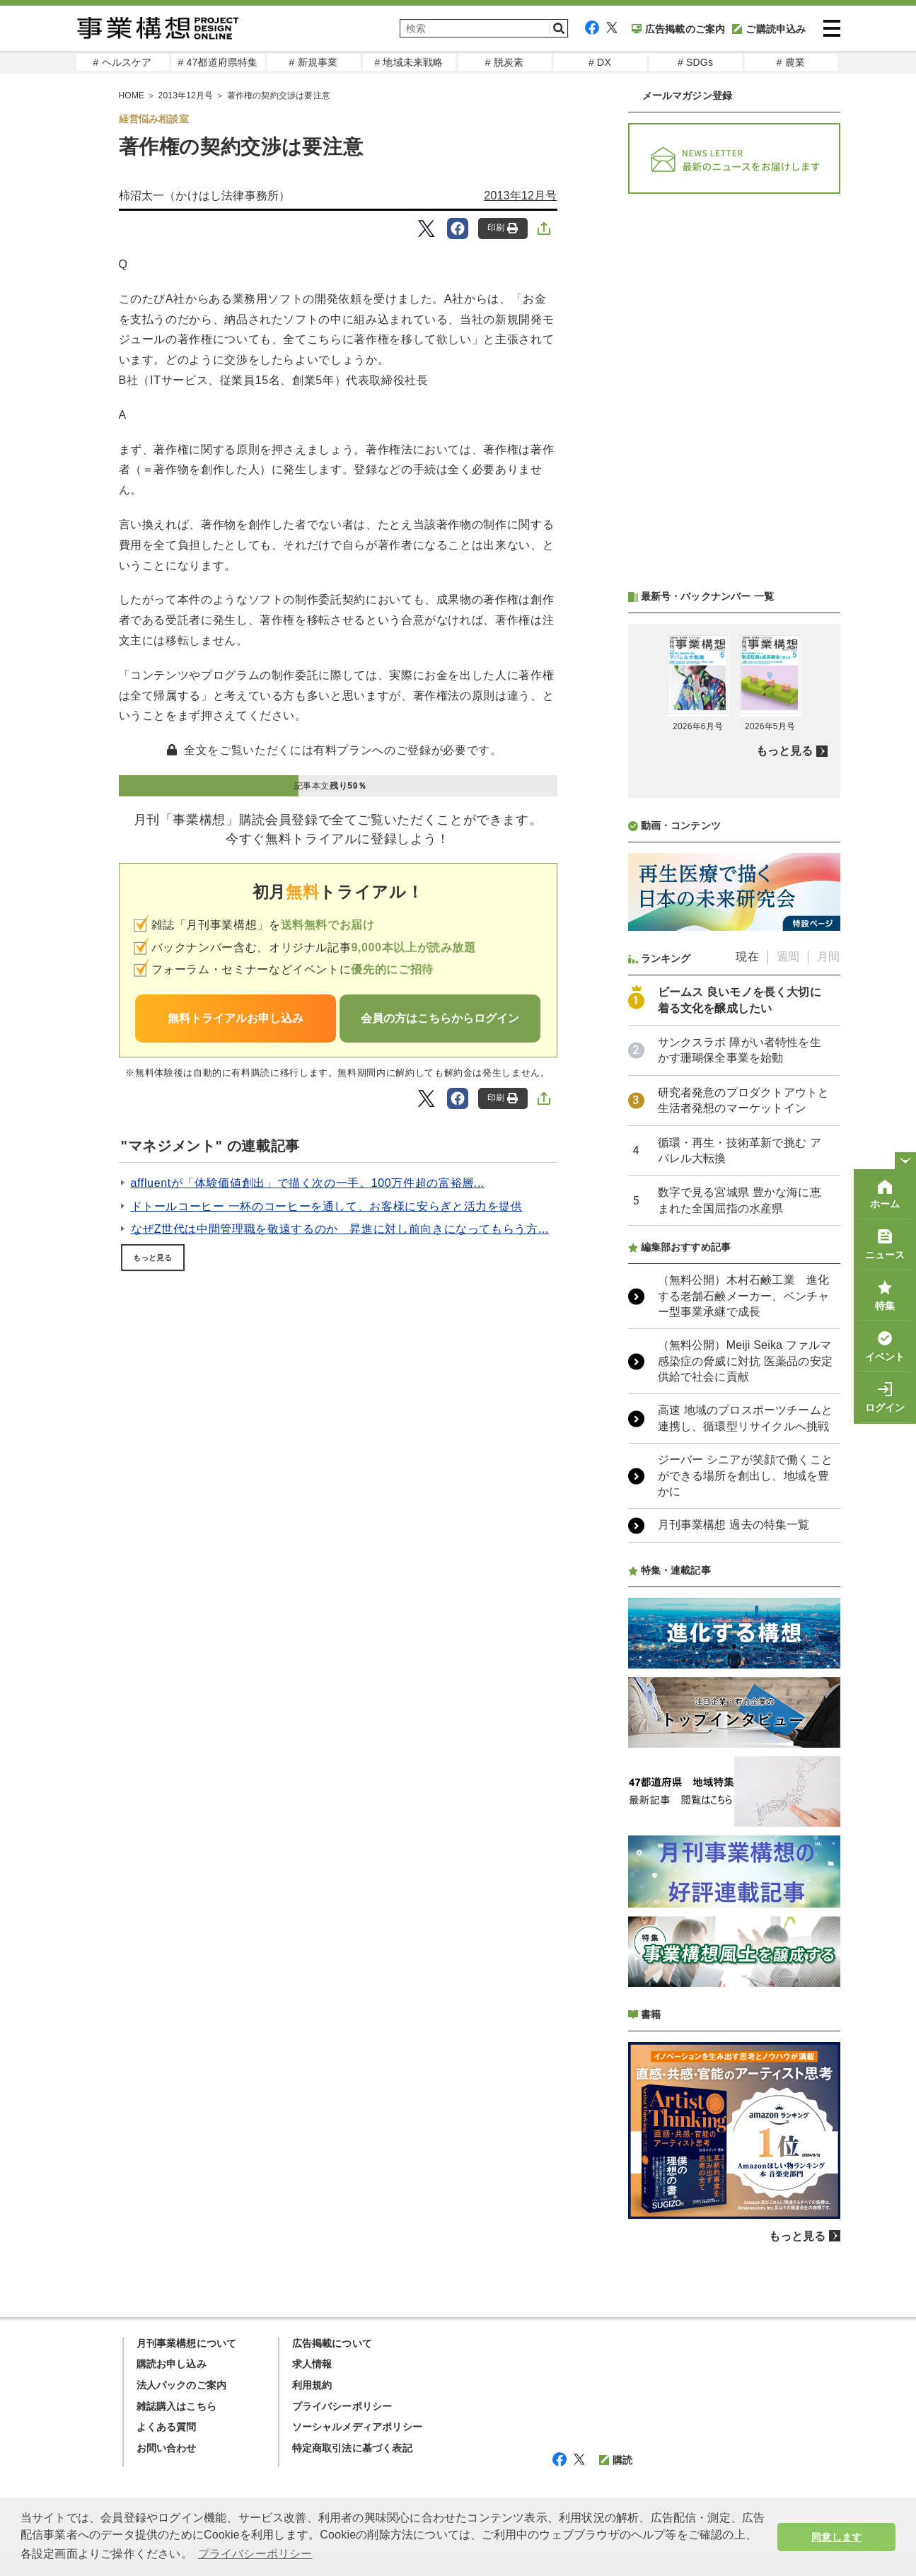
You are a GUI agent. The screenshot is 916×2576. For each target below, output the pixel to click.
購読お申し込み (172, 2364)
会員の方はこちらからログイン (440, 1018)
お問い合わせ (167, 2448)
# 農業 (791, 62)
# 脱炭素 (504, 62)
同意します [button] (836, 2537)
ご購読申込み (769, 29)
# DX (600, 62)
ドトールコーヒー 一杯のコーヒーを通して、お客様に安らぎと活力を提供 (327, 1206)
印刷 (502, 228)
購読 (615, 2460)
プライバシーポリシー (342, 2406)
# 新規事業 (313, 62)
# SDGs (695, 62)
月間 (828, 957)
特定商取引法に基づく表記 (352, 2448)
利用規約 (312, 2385)
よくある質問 (167, 2427)
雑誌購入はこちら (177, 2406)
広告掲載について (332, 2343)
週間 (788, 957)
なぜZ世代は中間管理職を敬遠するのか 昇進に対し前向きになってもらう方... (340, 1229)
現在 (747, 957)
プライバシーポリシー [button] (255, 2554)
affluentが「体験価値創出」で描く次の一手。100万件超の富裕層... (308, 1183)
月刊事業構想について (187, 2343)
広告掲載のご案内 (679, 29)
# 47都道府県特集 (217, 62)
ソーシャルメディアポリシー (357, 2427)
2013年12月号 (520, 196)
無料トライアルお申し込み (235, 1018)
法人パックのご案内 (182, 2385)
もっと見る (153, 1257)
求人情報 (312, 2364)
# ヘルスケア (122, 62)
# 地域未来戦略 (408, 62)
